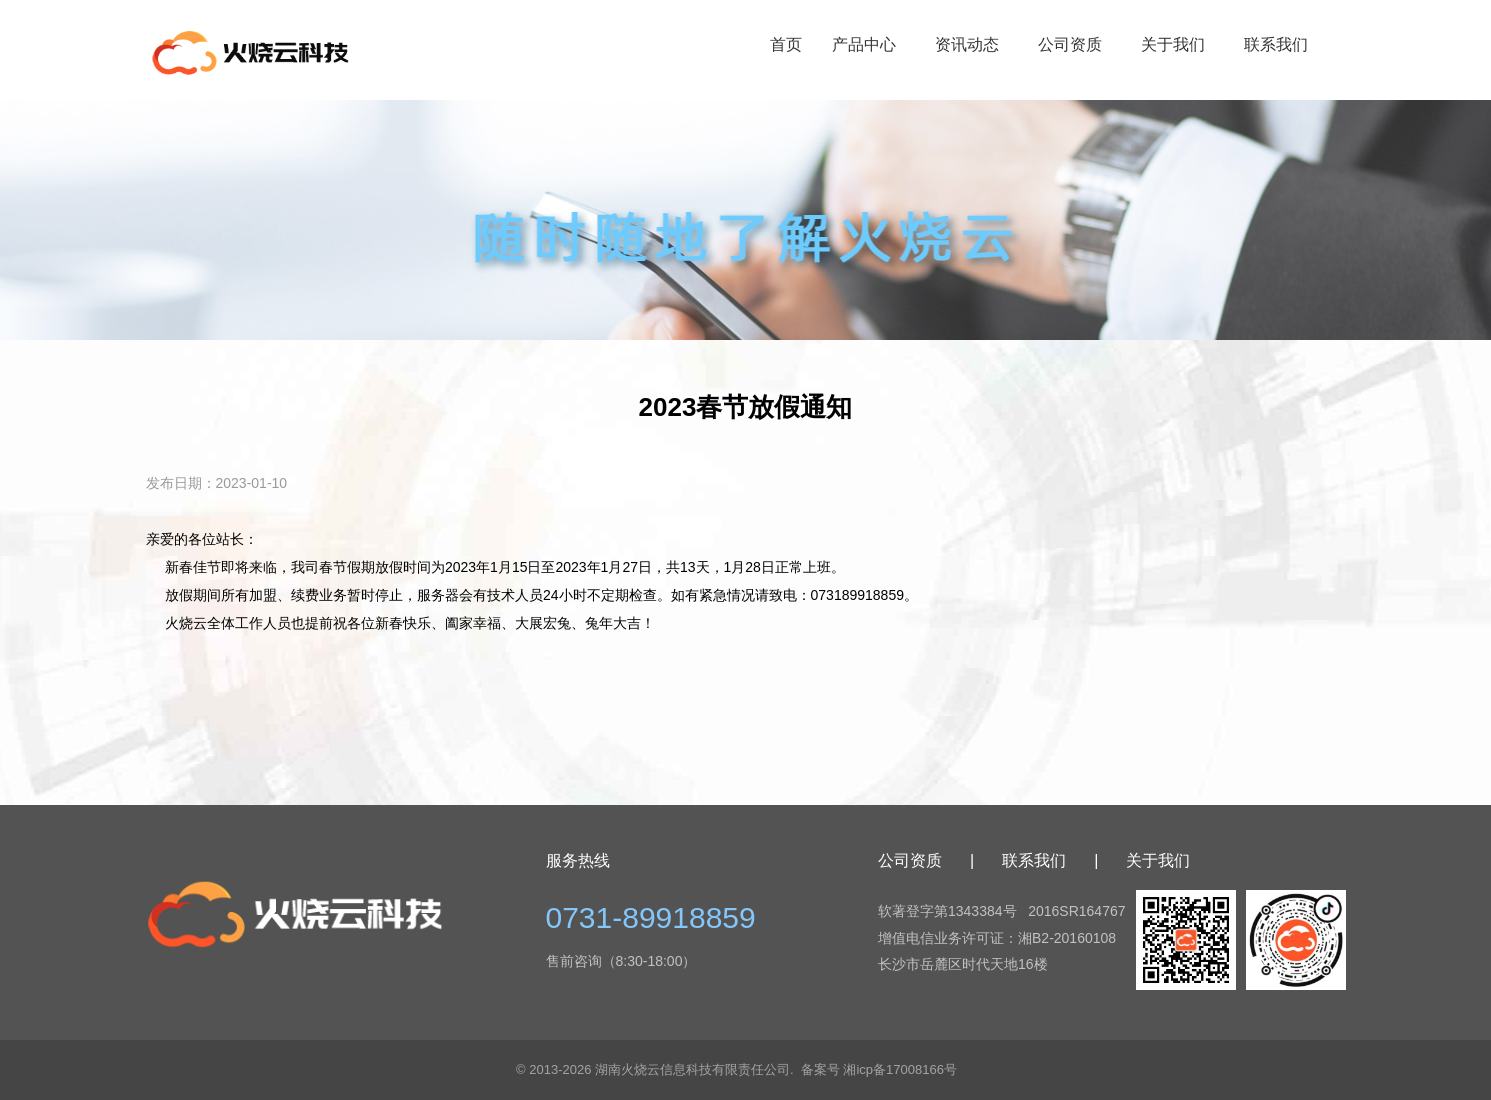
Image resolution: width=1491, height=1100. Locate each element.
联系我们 (1276, 44)
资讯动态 (967, 44)
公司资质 (1070, 44)
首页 (786, 44)
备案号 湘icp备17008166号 (879, 1069)
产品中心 (864, 44)
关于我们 (1173, 44)
